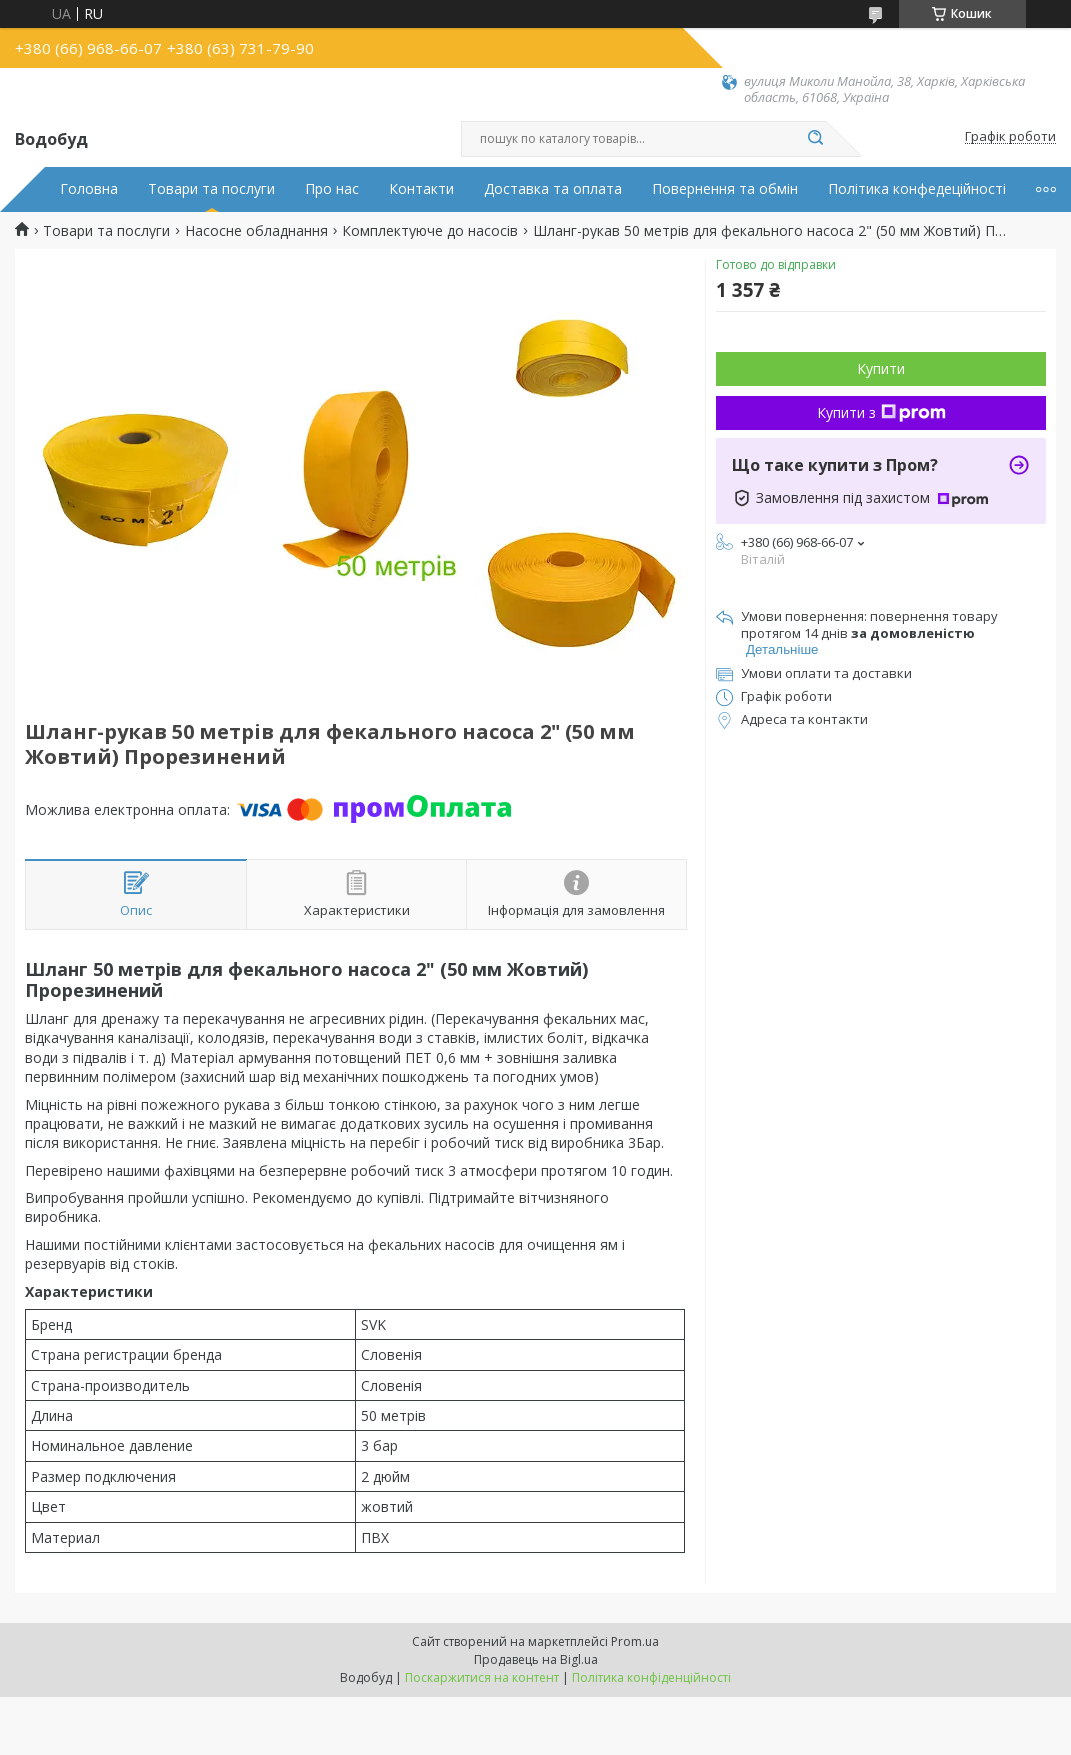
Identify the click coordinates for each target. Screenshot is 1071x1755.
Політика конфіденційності (651, 1677)
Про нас (332, 189)
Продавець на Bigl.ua (536, 1659)
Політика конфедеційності (917, 189)
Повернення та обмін (725, 189)
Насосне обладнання (256, 231)
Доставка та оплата (553, 189)
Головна (89, 189)
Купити (881, 368)
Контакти (421, 189)
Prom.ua (635, 1641)
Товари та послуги (211, 189)
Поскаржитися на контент (482, 1677)
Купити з (881, 412)
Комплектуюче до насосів (430, 231)
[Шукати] (816, 139)
